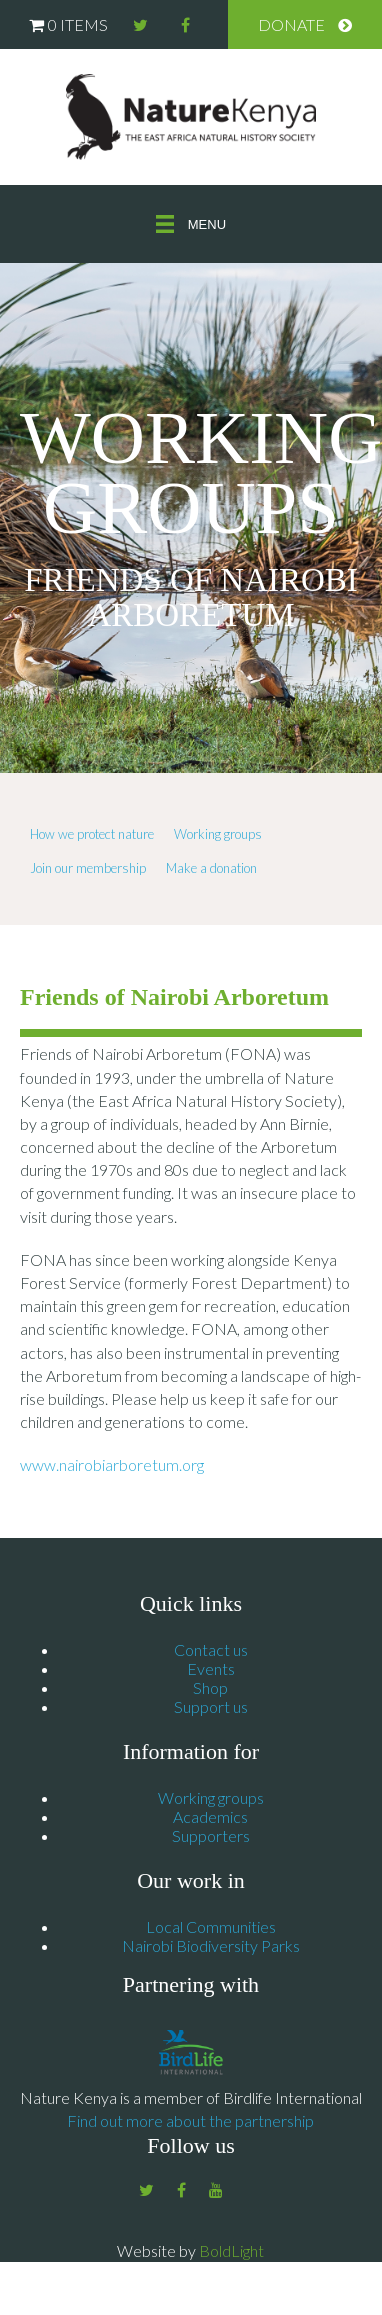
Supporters (211, 1835)
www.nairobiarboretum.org (112, 1464)
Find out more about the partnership (190, 2120)
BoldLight (231, 2250)
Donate (291, 24)
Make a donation (211, 868)
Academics (210, 1816)
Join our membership (88, 868)
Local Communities (211, 1926)
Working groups (218, 834)
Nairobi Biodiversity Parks (211, 1945)
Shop (210, 1687)
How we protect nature (92, 834)
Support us (211, 1706)
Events (211, 1668)
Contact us (211, 1649)
